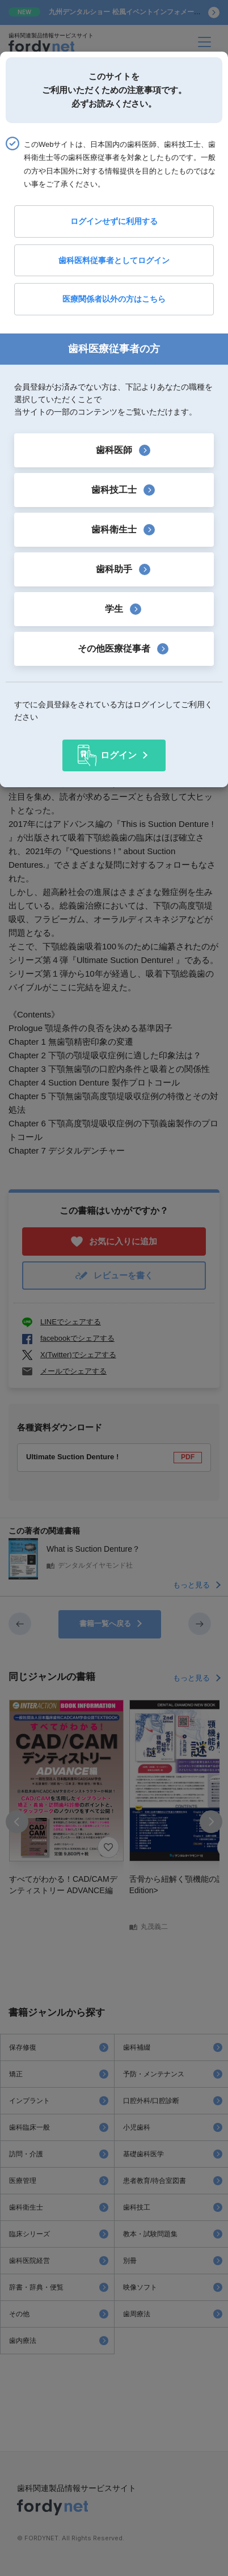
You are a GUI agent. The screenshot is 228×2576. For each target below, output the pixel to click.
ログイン (118, 755)
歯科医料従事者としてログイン (114, 260)
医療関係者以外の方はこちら (114, 298)
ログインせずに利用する (114, 221)
